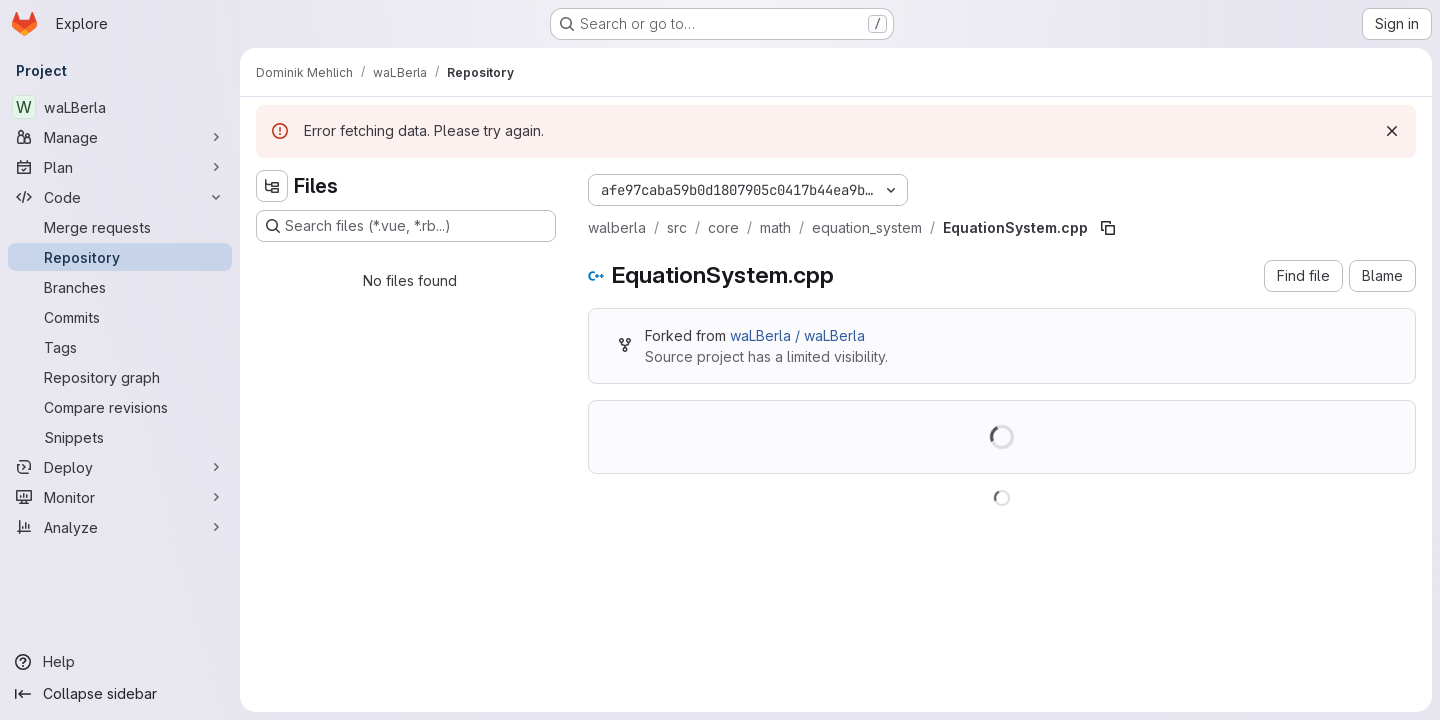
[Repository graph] (120, 377)
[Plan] (120, 167)
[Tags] (120, 347)
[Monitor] (120, 497)
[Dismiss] (1392, 131)
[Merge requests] (120, 227)
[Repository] (120, 257)
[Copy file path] (1108, 228)
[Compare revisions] (120, 407)
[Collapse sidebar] (120, 694)
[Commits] (120, 317)
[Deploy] (120, 467)
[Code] (120, 197)
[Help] (120, 662)
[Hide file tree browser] (272, 186)
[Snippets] (120, 437)
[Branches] (120, 287)
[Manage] (120, 137)
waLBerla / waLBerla (797, 335)
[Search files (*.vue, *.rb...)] (406, 226)
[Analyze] (120, 527)
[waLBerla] (120, 107)
